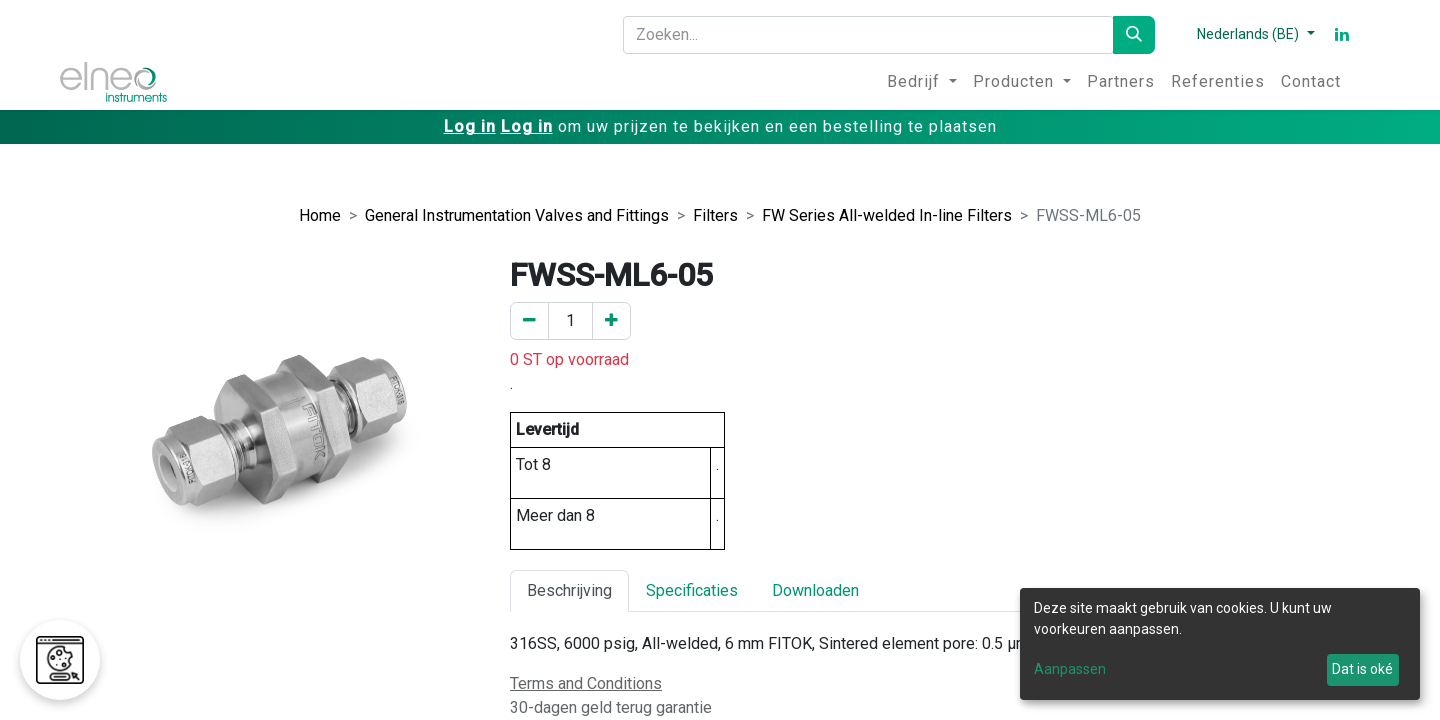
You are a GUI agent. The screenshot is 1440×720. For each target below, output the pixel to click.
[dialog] (1220, 644)
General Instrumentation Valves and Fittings (517, 215)
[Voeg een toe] (611, 321)
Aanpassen (1070, 669)
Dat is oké (1362, 669)
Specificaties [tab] (692, 590)
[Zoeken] (1134, 35)
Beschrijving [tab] (569, 590)
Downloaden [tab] (815, 590)
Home (320, 215)
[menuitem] (922, 82)
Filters (715, 215)
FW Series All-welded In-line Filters (887, 215)
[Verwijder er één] (529, 321)
